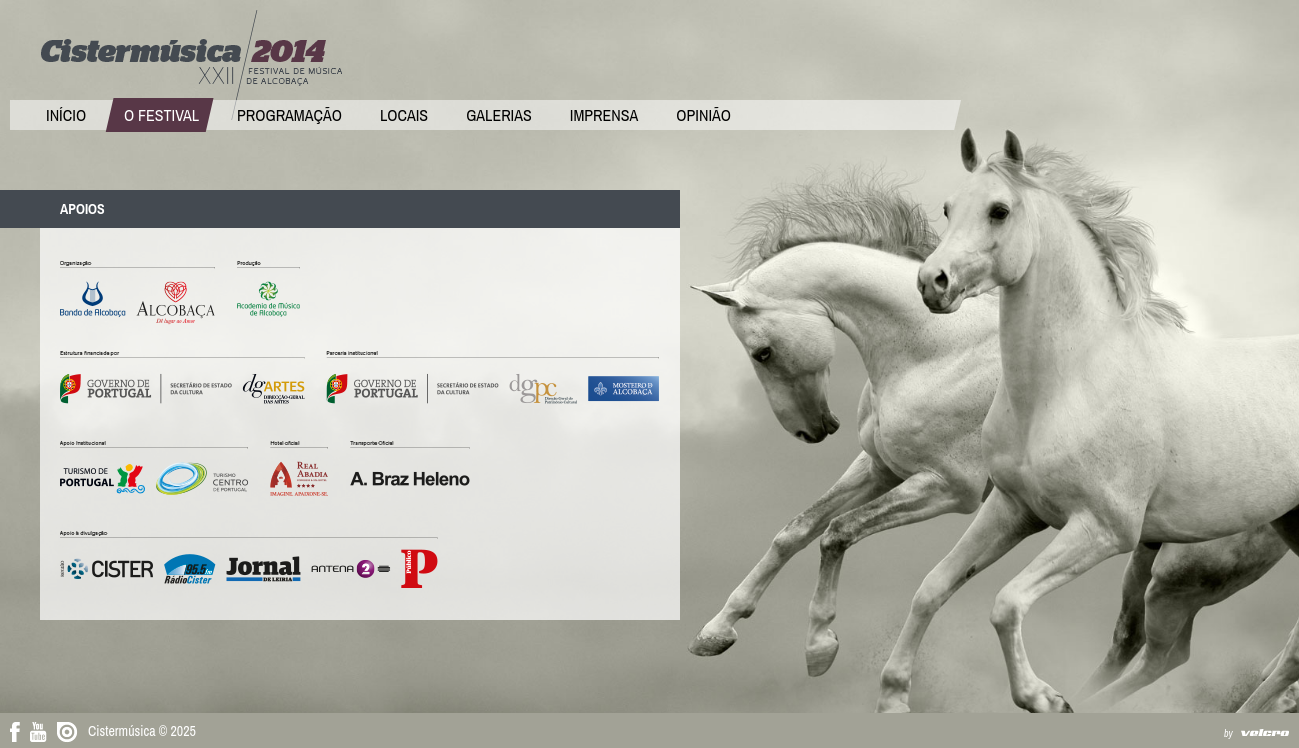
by (1228, 733)
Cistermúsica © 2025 (142, 731)
